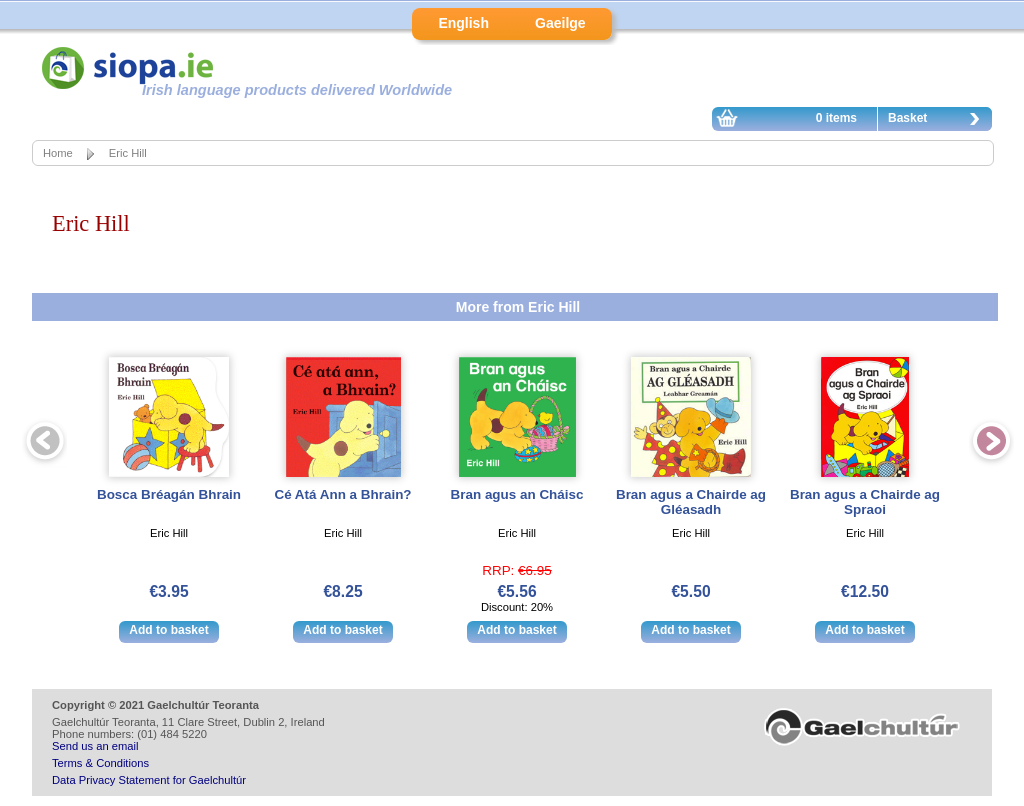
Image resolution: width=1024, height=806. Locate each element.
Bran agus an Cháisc (517, 494)
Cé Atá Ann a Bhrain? (342, 494)
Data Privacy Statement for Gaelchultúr (149, 780)
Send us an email (95, 746)
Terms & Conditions (100, 763)
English (463, 23)
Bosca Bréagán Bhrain (169, 494)
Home (58, 153)
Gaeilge (560, 23)
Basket (939, 121)
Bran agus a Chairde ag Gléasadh (691, 502)
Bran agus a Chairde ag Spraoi (865, 502)
